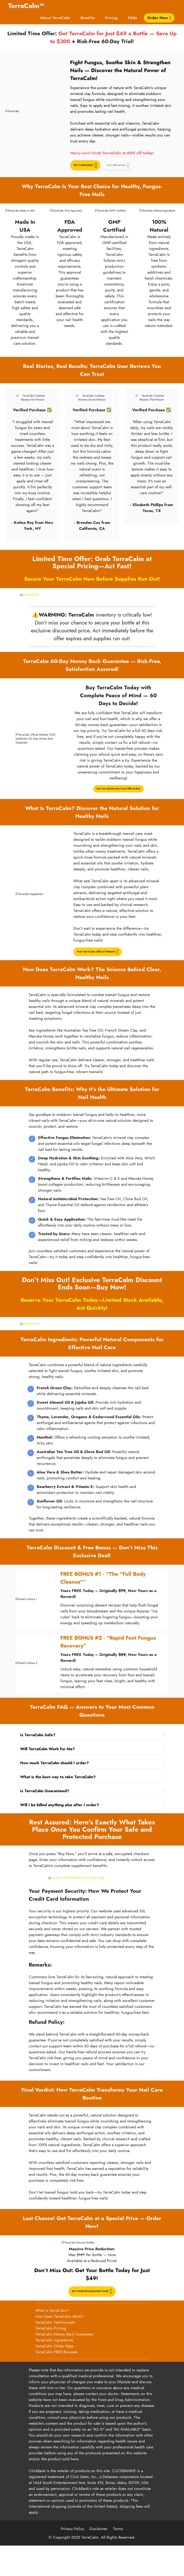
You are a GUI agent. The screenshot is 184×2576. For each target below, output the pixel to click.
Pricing (111, 18)
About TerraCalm (55, 18)
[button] (92, 1764)
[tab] (92, 1764)
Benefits (88, 18)
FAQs (132, 18)
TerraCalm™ (26, 5)
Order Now (159, 18)
